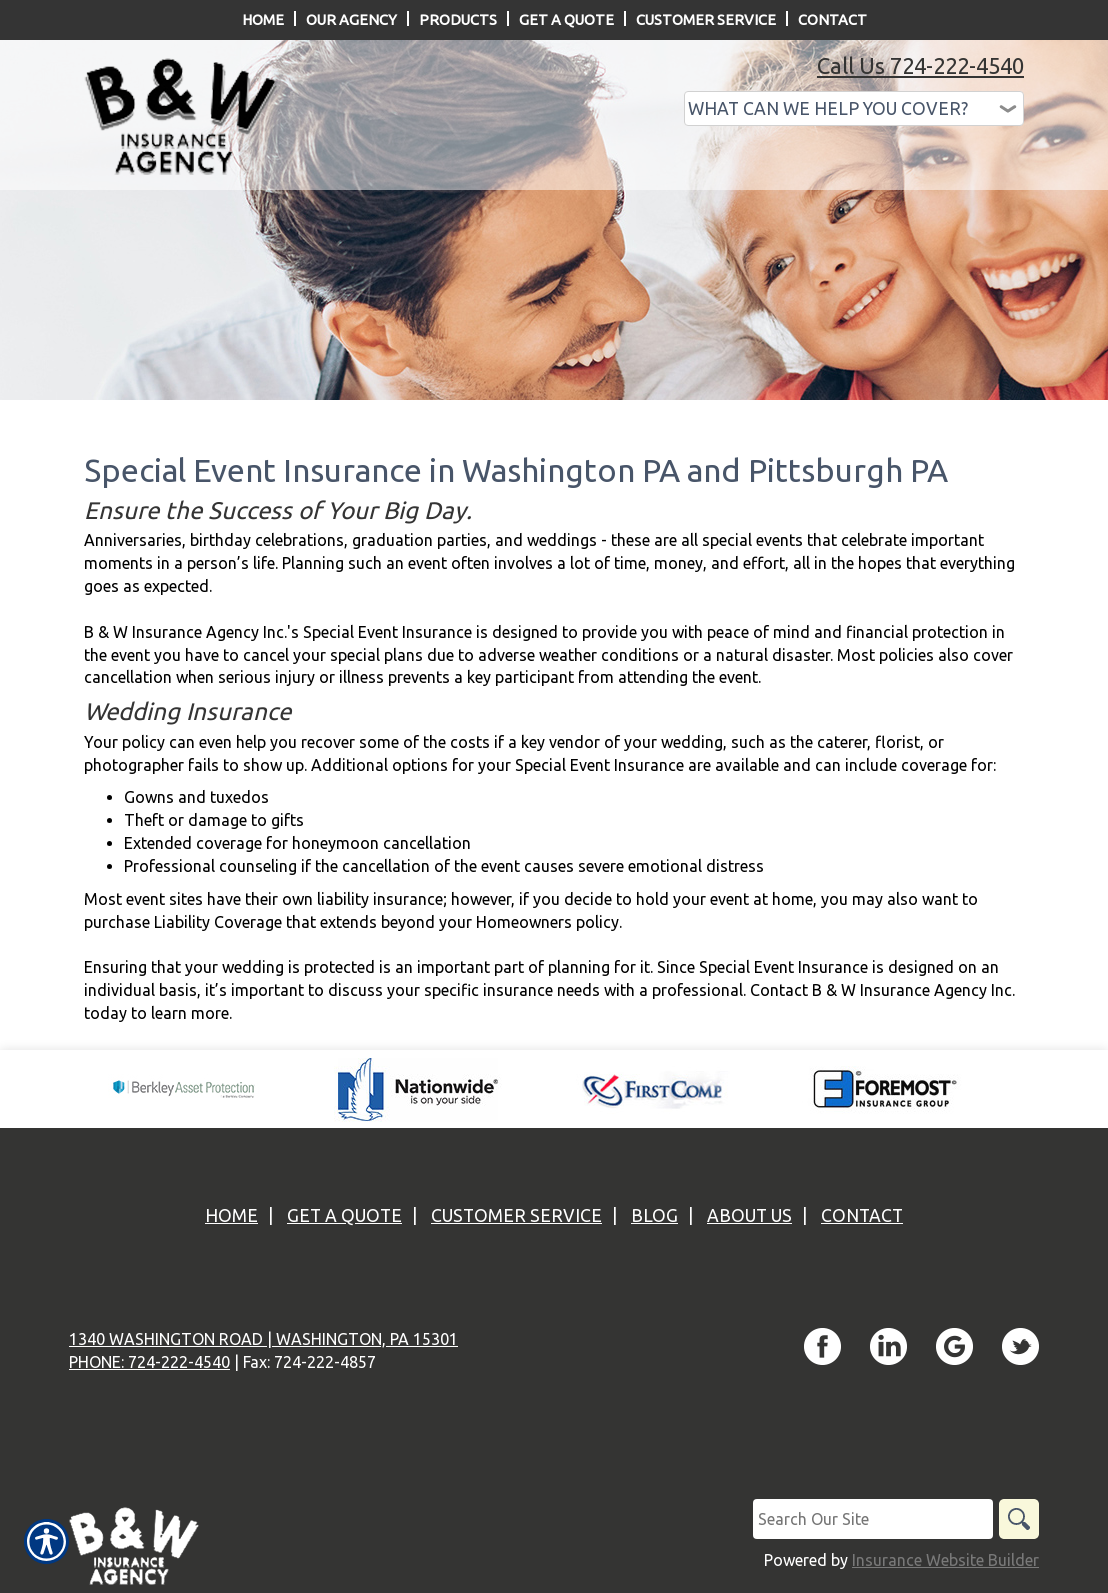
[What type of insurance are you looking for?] (854, 108)
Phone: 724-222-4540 (149, 1362)
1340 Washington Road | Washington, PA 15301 (263, 1339)
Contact (862, 1215)
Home (231, 1215)
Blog (654, 1215)
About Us (749, 1215)
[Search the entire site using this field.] (873, 1519)
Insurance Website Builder (945, 1560)
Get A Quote (344, 1215)
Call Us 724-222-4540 (920, 65)
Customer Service (516, 1215)
